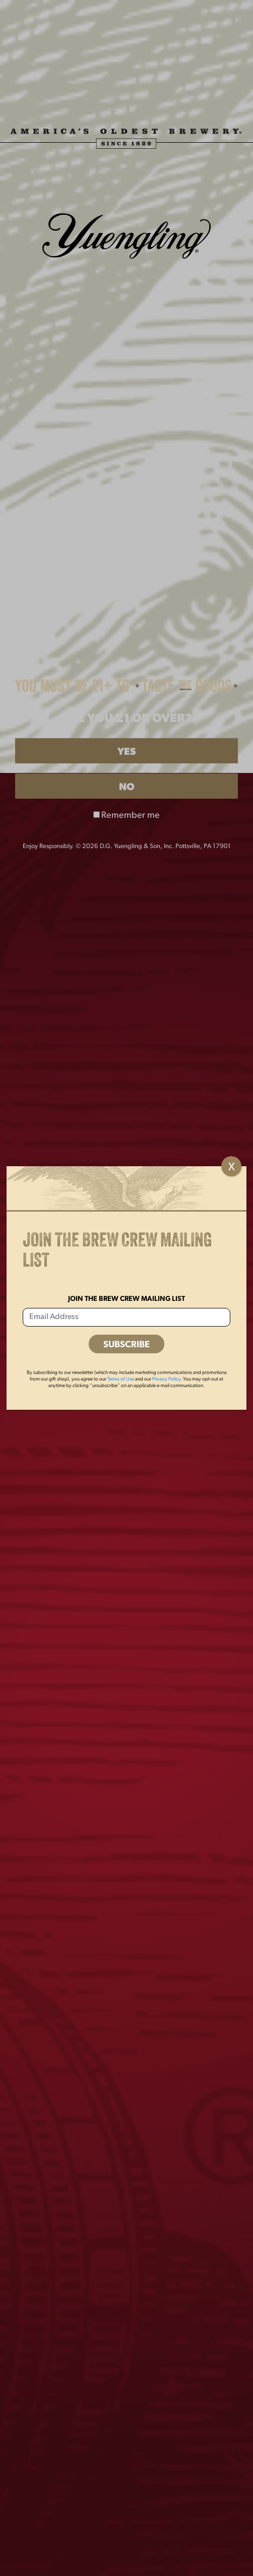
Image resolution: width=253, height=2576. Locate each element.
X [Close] (231, 1167)
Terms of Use (120, 1379)
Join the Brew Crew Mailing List (126, 1299)
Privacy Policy (166, 1379)
